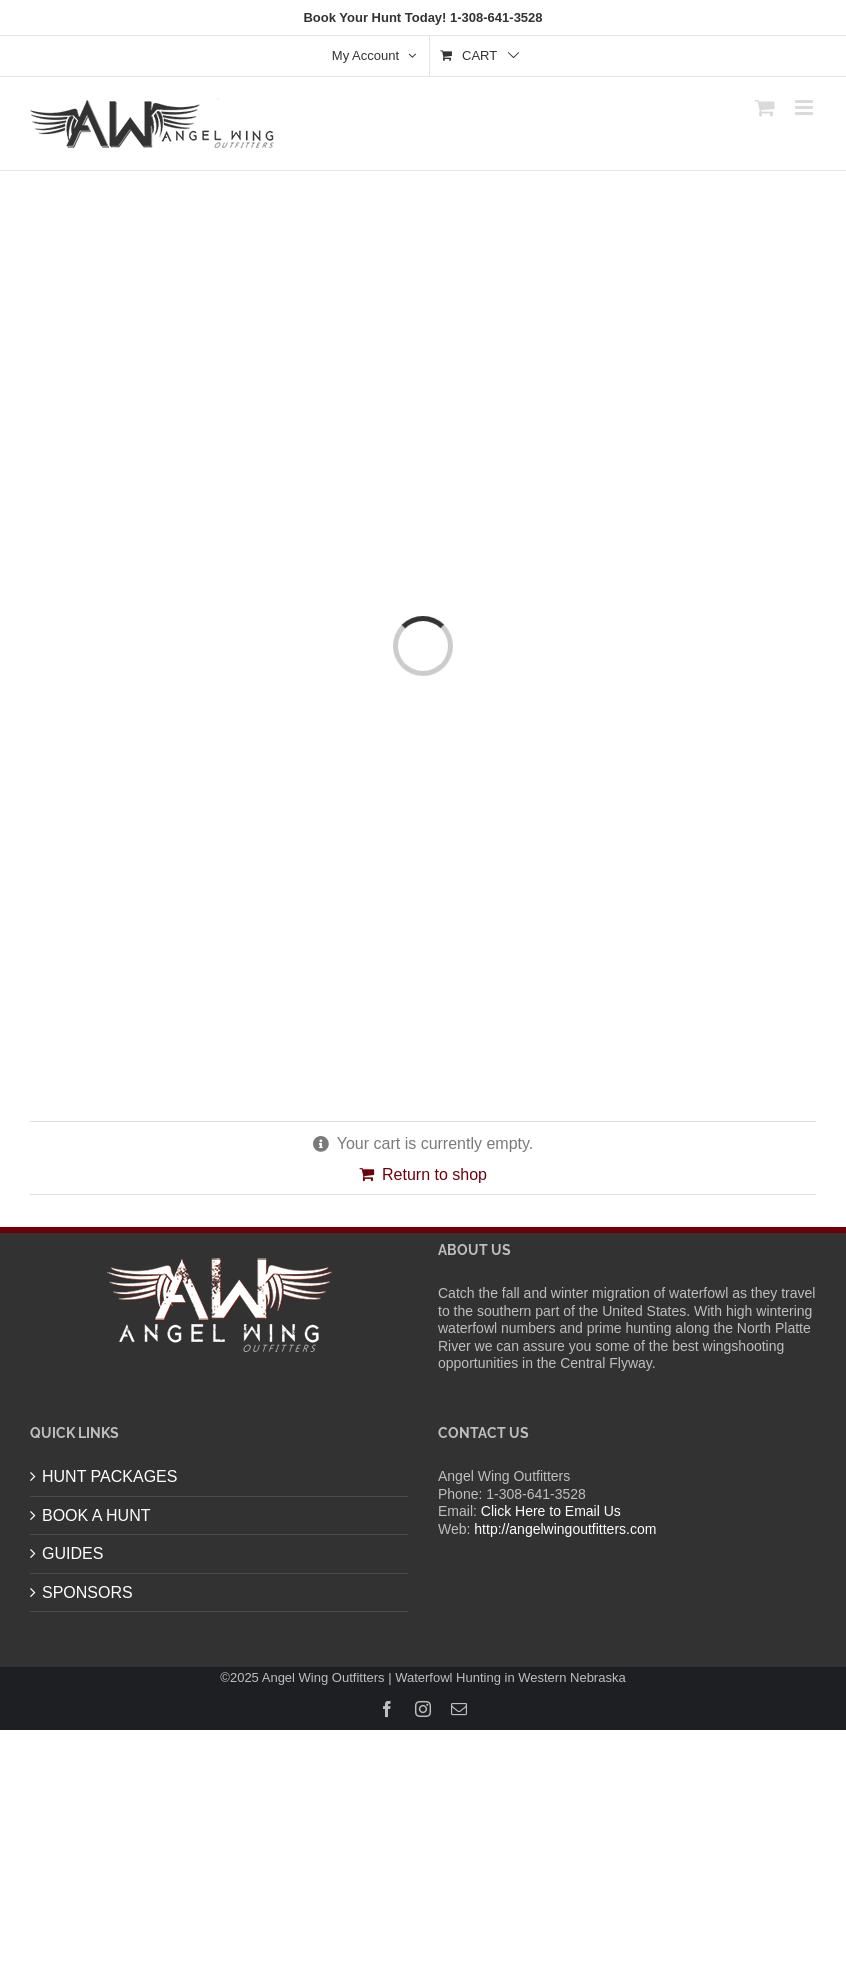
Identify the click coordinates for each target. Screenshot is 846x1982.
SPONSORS (87, 1592)
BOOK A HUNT (96, 1515)
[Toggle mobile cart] (765, 107)
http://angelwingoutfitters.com (565, 1529)
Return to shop (434, 1174)
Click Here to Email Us (551, 1511)
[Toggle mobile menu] (805, 107)
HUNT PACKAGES (109, 1476)
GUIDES (72, 1553)
